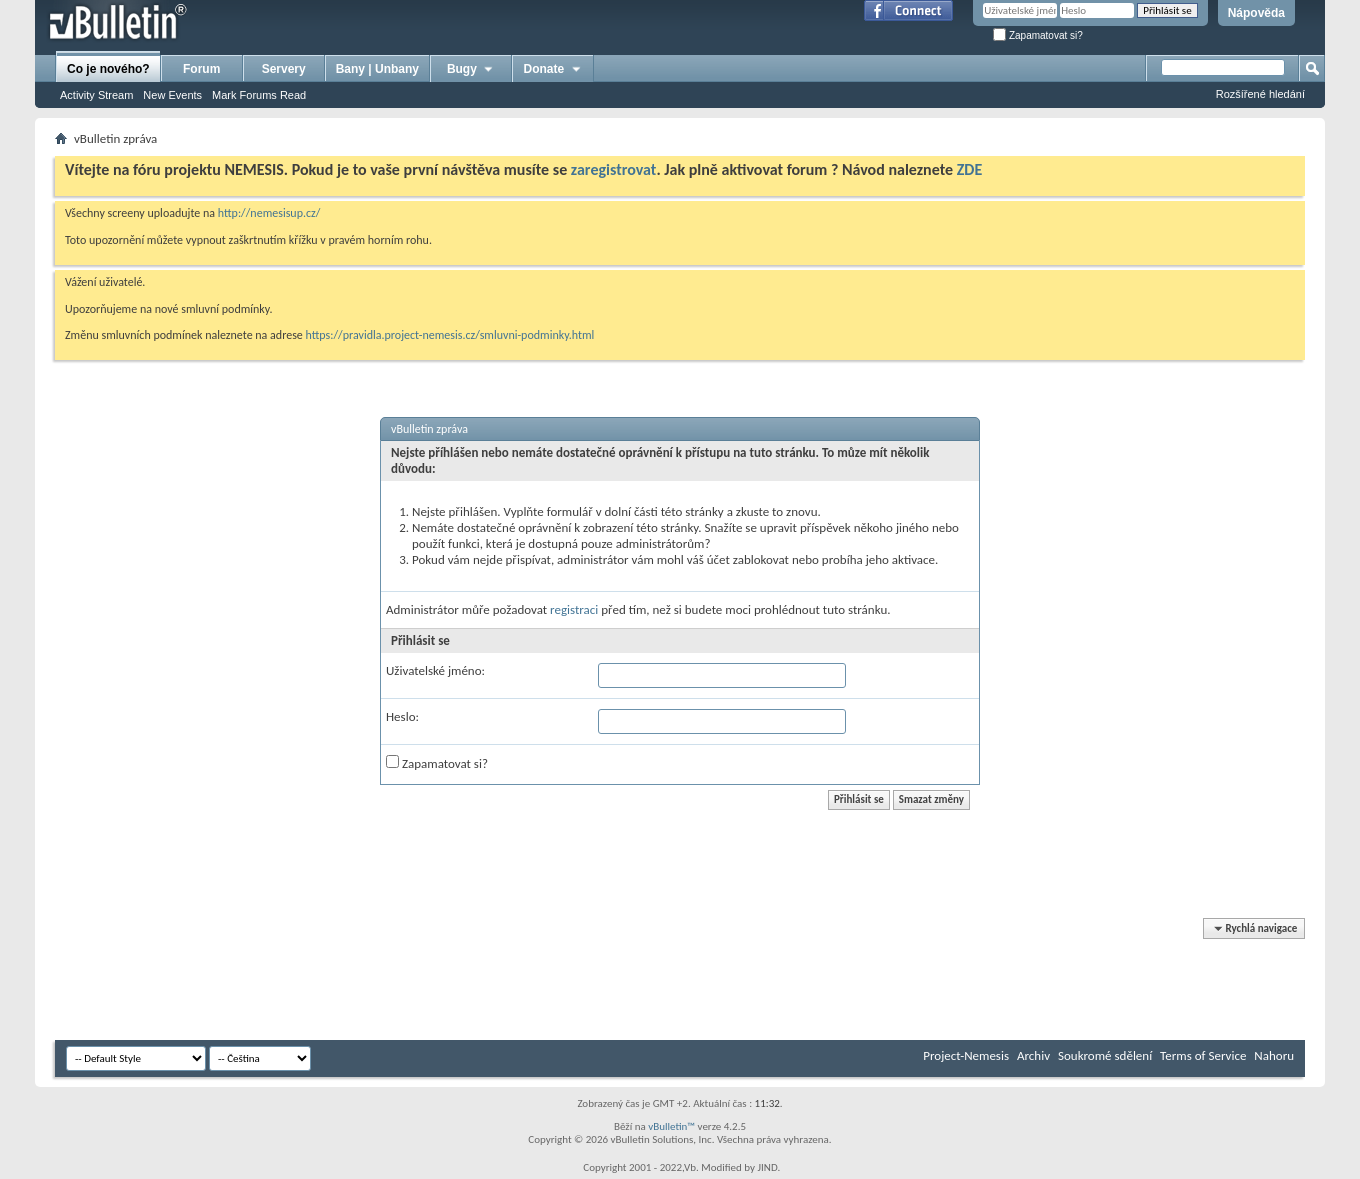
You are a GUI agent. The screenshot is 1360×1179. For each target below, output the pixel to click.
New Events (172, 95)
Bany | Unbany (377, 69)
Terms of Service (1203, 1055)
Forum (201, 69)
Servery (284, 69)
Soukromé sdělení (1105, 1055)
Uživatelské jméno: (435, 670)
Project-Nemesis (966, 1055)
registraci (574, 609)
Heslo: (402, 716)
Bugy (471, 69)
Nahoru (1274, 1055)
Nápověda (1256, 13)
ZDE (970, 169)
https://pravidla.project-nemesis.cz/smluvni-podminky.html (450, 335)
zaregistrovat (614, 169)
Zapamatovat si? (1038, 35)
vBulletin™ (671, 1126)
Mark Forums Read (259, 95)
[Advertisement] (419, 980)
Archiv (1033, 1055)
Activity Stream (96, 95)
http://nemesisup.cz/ (269, 213)
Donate (553, 69)
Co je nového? (108, 69)
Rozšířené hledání (1260, 94)
